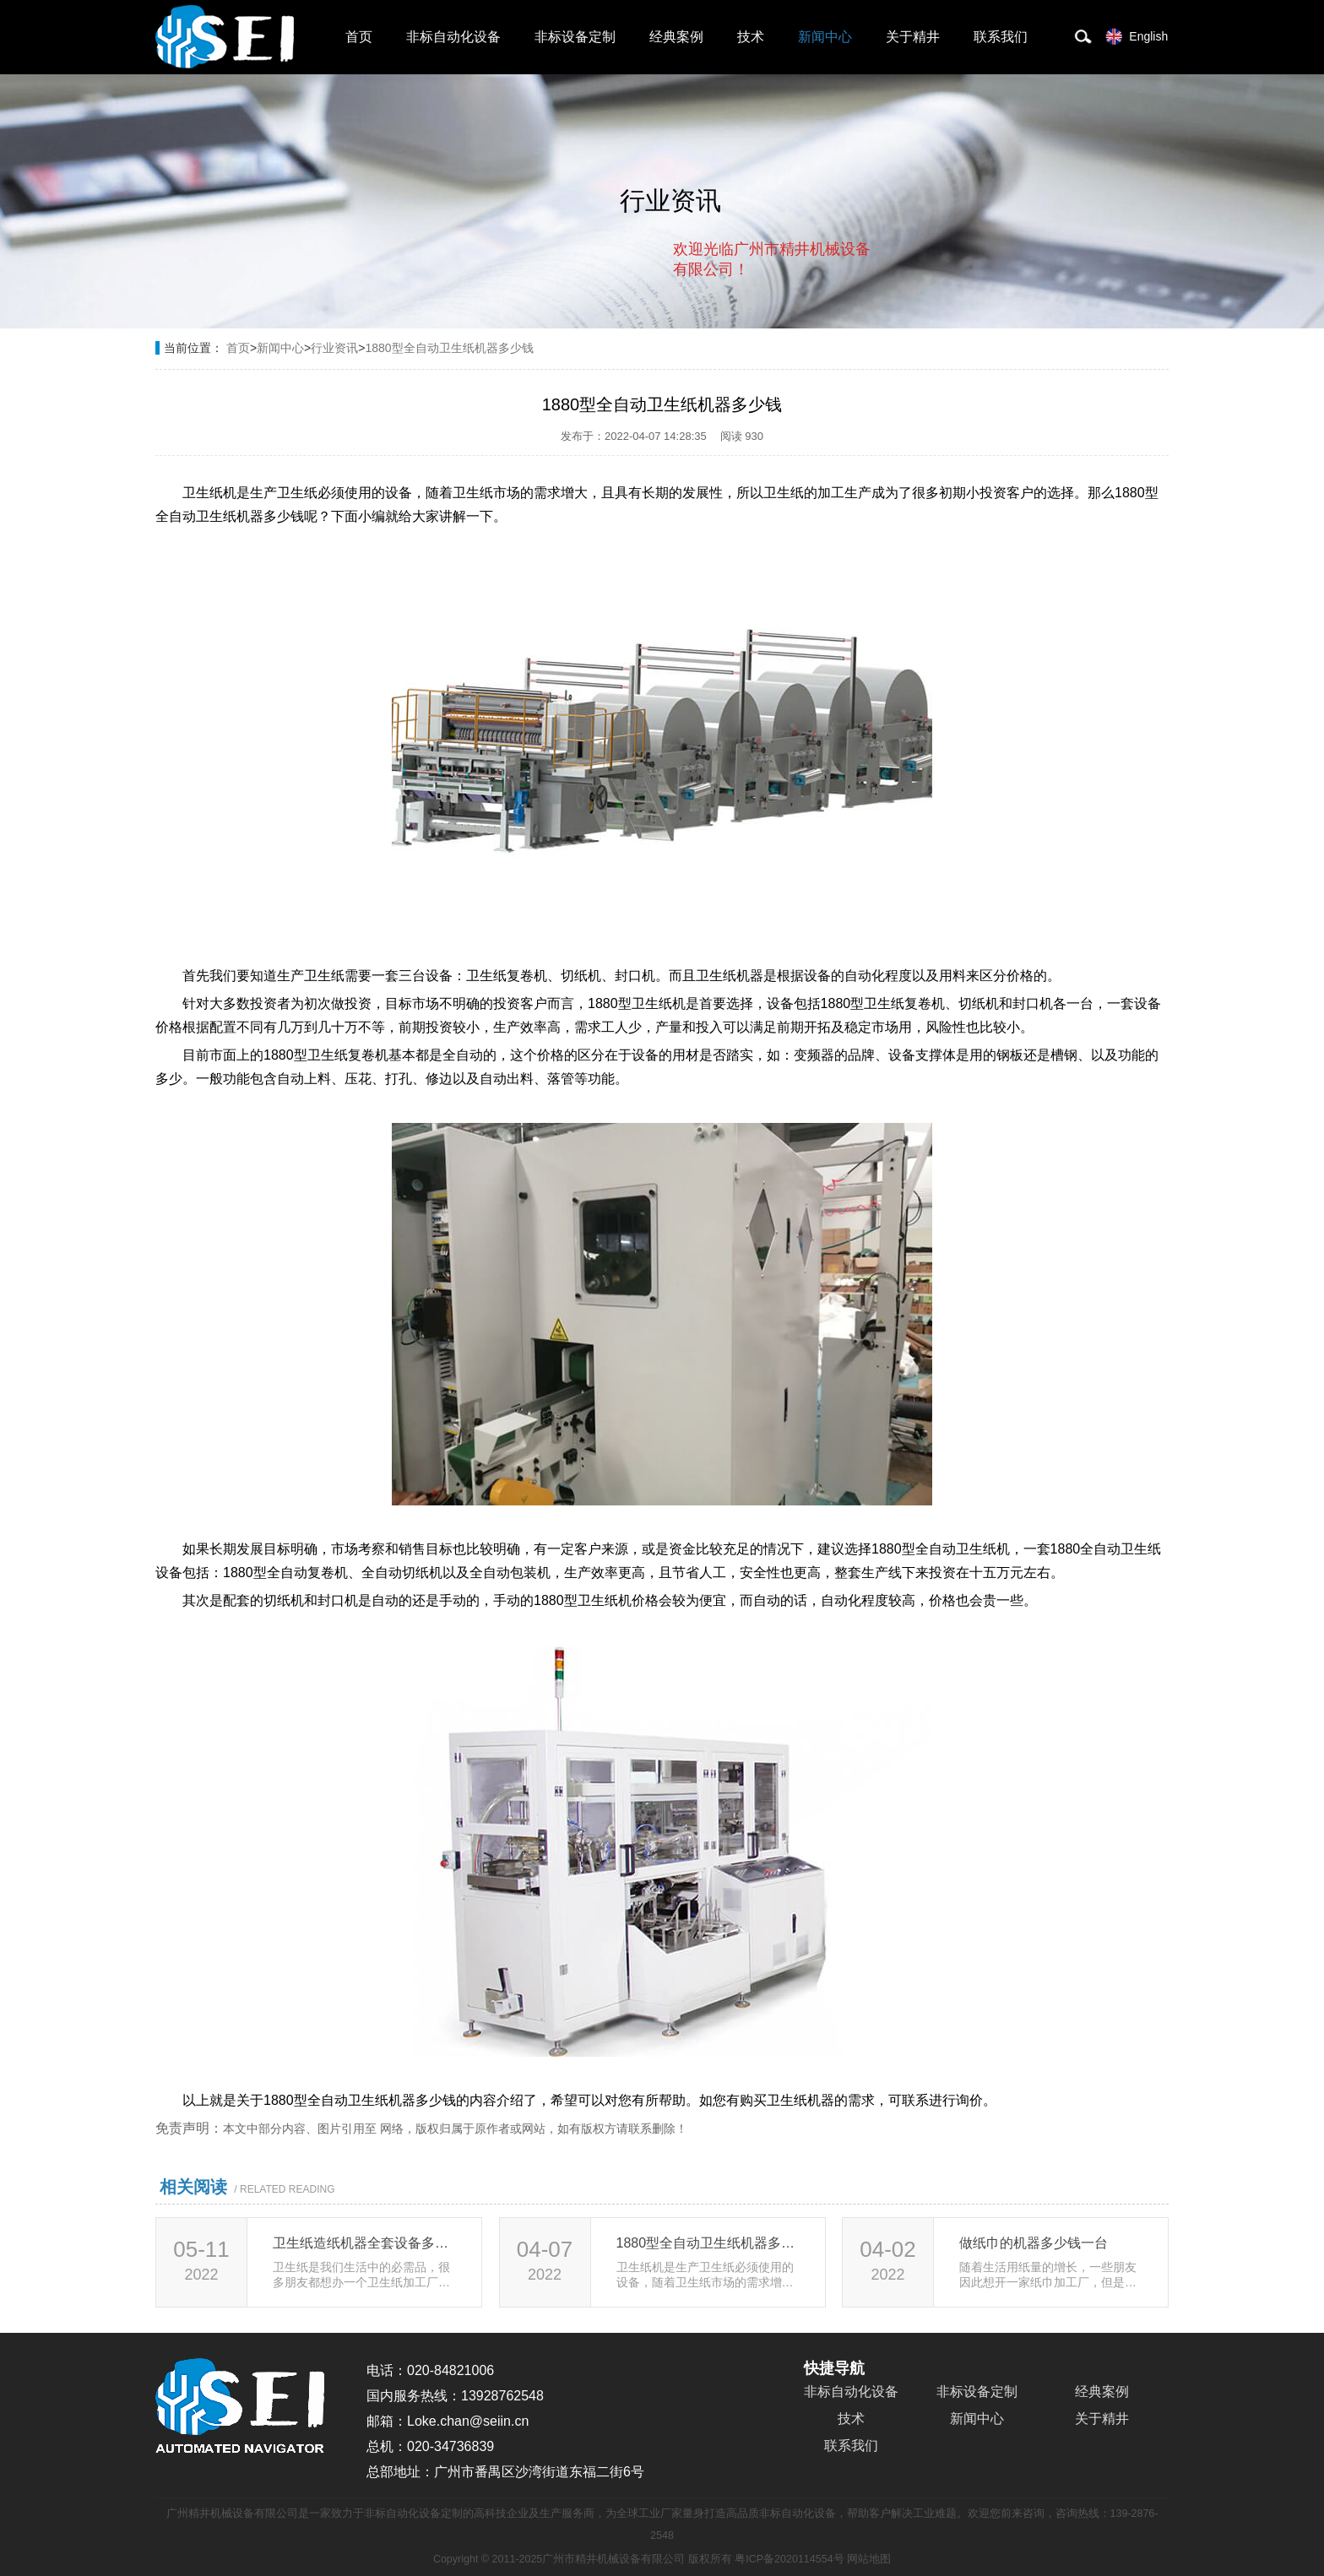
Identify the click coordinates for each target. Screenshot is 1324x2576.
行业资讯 (334, 348)
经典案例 (676, 37)
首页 (358, 37)
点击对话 (838, 339)
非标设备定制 (575, 37)
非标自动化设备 (453, 37)
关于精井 (913, 37)
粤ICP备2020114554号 (789, 2559)
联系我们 (1001, 37)
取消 (733, 338)
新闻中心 (825, 37)
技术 (750, 37)
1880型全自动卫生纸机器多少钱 (449, 348)
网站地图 (869, 2559)
